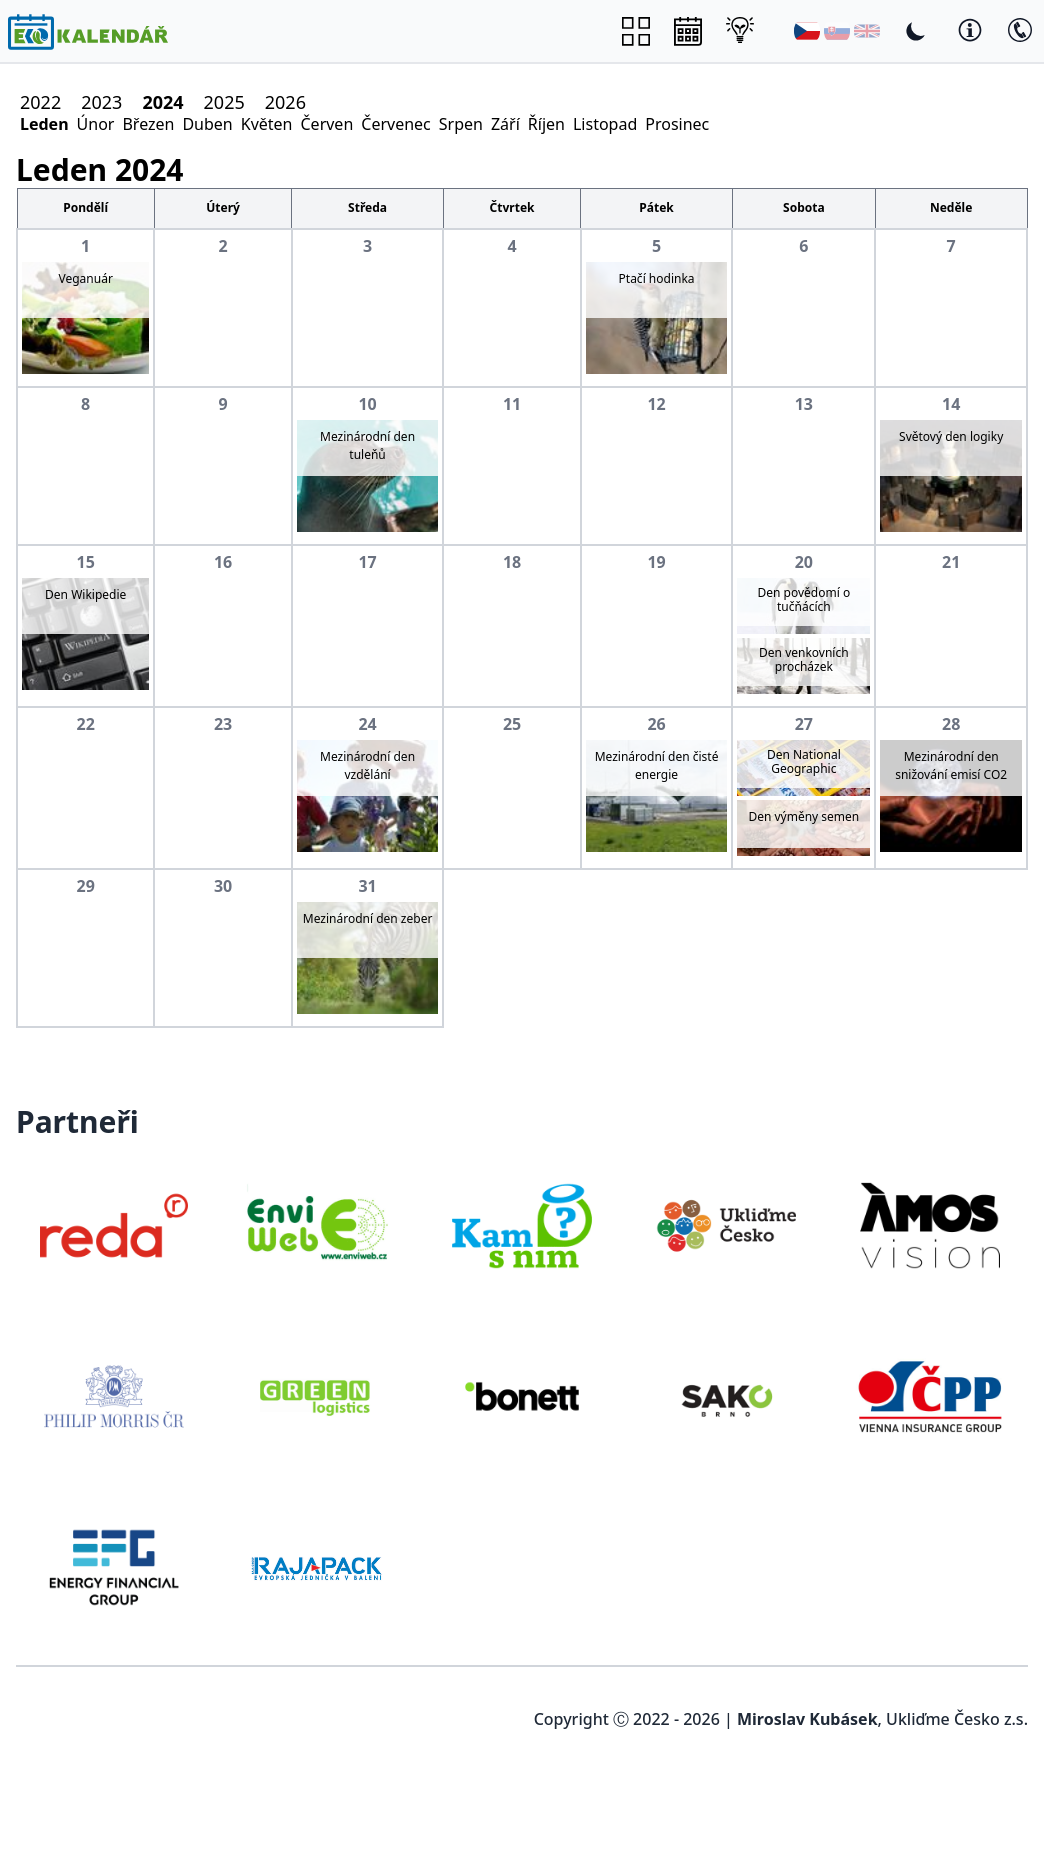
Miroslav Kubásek (807, 1719)
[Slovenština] (837, 31)
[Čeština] (807, 31)
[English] (867, 31)
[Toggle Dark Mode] (916, 31)
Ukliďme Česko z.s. (957, 1719)
